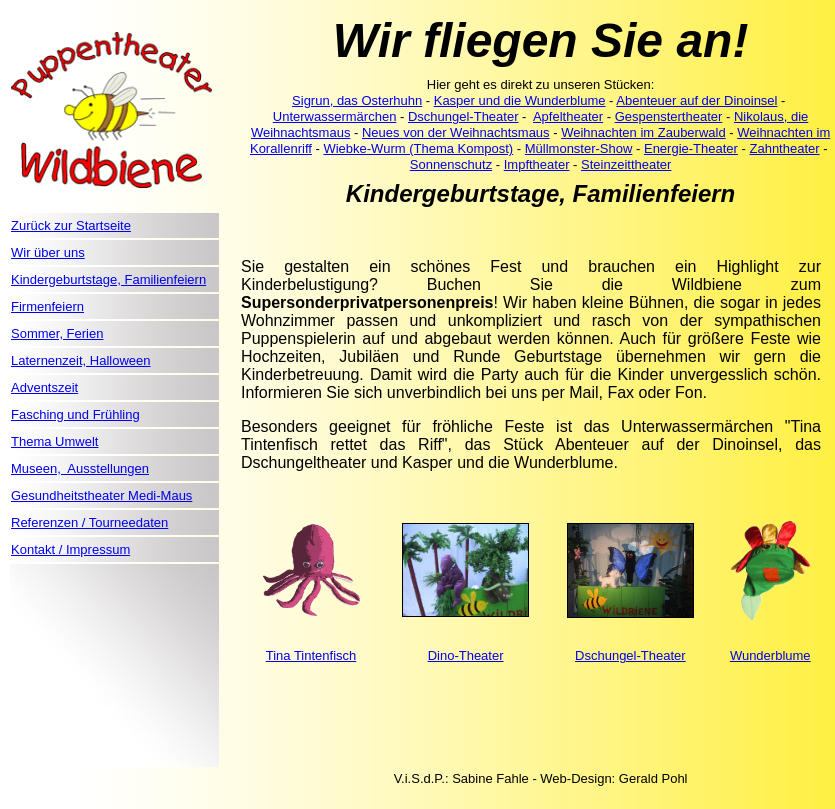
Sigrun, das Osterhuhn (357, 100)
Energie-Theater (691, 148)
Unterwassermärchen (335, 116)
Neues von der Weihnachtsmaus (456, 132)
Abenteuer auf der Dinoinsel (696, 100)
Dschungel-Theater (463, 116)
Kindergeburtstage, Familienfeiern (108, 279)
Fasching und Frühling (75, 414)
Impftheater (537, 164)
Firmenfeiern (47, 306)
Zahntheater (784, 148)
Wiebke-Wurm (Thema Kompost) (418, 148)
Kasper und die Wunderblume (520, 100)
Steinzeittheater (626, 164)
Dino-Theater (466, 655)
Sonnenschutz (451, 164)
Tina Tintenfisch (311, 655)
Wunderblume (770, 655)
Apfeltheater (568, 116)
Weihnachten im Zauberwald (643, 132)
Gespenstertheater (669, 116)
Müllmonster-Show (579, 148)
